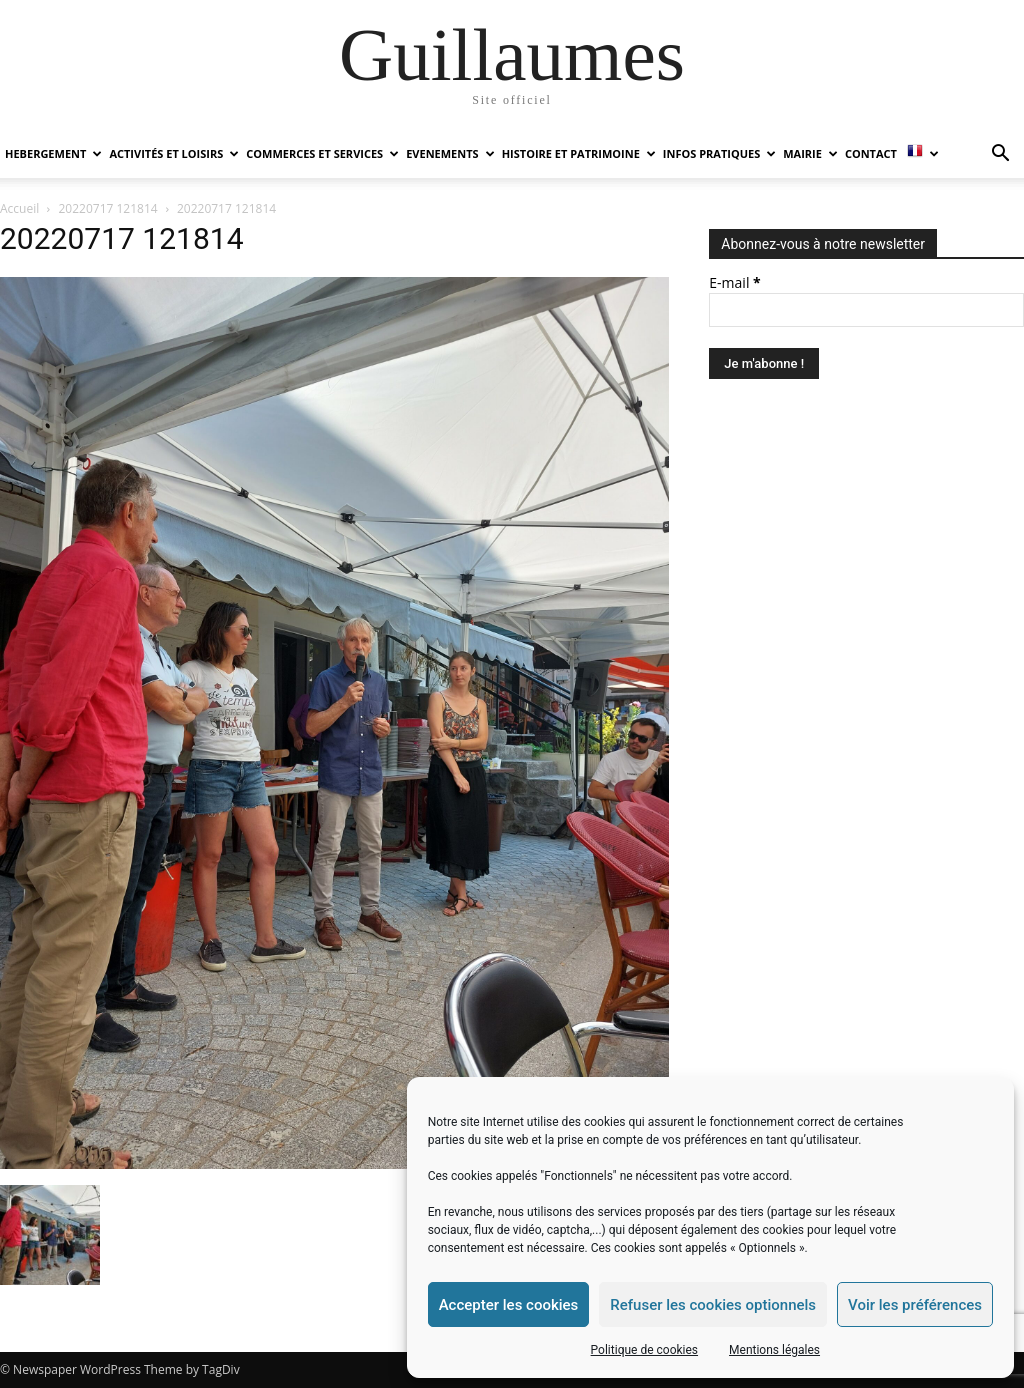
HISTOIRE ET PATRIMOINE (579, 153)
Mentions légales (774, 1350)
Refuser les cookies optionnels (713, 1305)
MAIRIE (810, 153)
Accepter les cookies (509, 1305)
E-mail (734, 282)
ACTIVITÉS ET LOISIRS (174, 153)
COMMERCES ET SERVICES (322, 153)
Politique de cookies (644, 1350)
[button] (1000, 155)
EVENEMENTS (450, 153)
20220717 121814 (108, 208)
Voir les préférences (915, 1305)
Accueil (19, 208)
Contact (871, 153)
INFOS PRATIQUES (719, 153)
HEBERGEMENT (53, 153)
